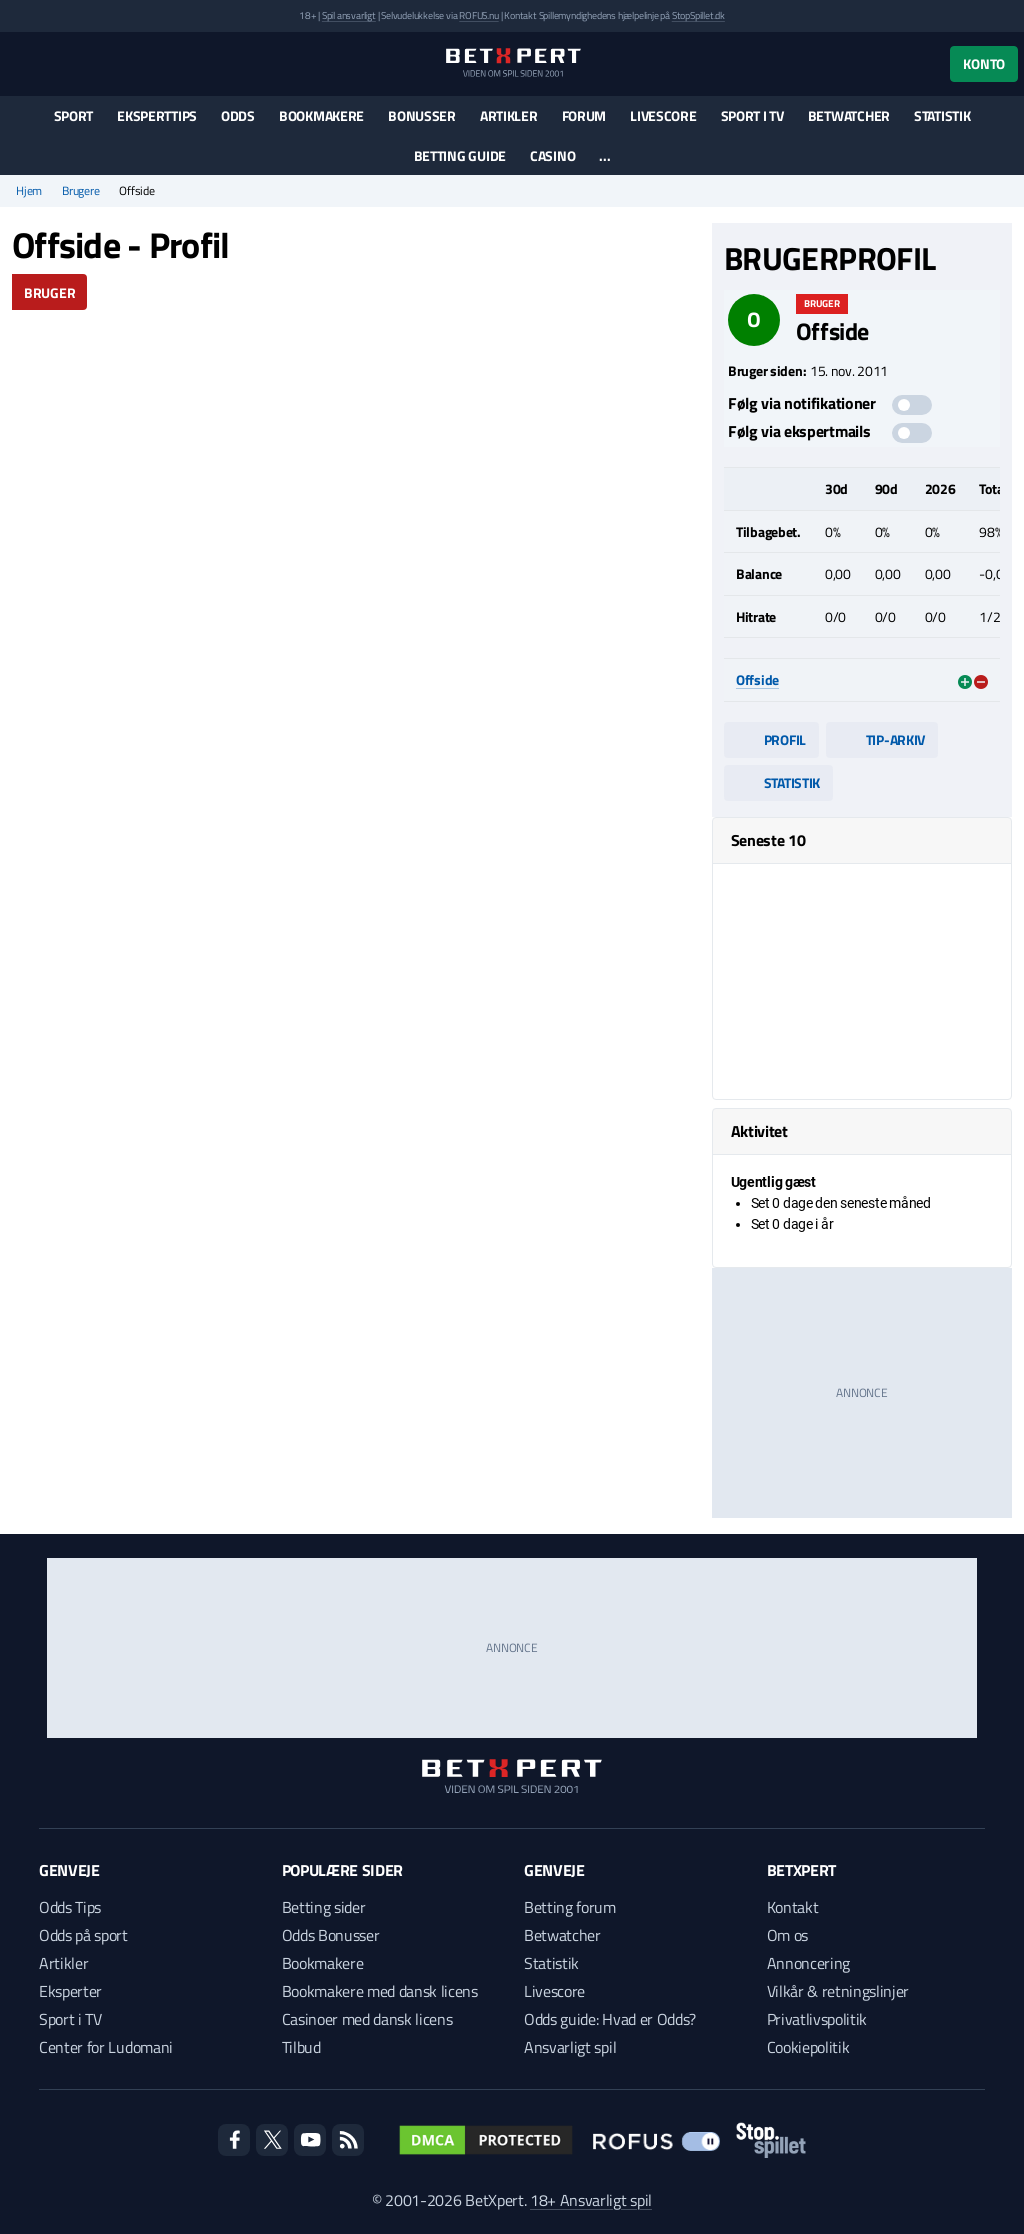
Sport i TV (752, 115)
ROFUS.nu (478, 15)
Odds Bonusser (331, 1935)
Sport (74, 115)
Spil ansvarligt (349, 15)
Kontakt (793, 1907)
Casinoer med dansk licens (367, 2019)
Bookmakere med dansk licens (380, 1991)
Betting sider (324, 1907)
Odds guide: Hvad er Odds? (610, 2019)
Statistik (942, 115)
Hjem (29, 191)
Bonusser (422, 115)
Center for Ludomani (106, 2047)
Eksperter (70, 1991)
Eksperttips (157, 115)
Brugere (80, 191)
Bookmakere (321, 115)
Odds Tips (70, 1907)
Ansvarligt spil (570, 2047)
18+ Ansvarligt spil (591, 2200)
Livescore (663, 115)
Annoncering (808, 1963)
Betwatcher (849, 115)
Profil (771, 739)
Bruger (49, 292)
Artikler (509, 115)
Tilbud (301, 2047)
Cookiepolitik (808, 2047)
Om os (787, 1935)
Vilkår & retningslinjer (838, 1991)
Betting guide (460, 155)
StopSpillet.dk (698, 15)
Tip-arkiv (882, 739)
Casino (552, 155)
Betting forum (570, 1907)
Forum (584, 115)
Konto (984, 63)
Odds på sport (83, 1935)
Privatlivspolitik (817, 2019)
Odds (238, 115)
